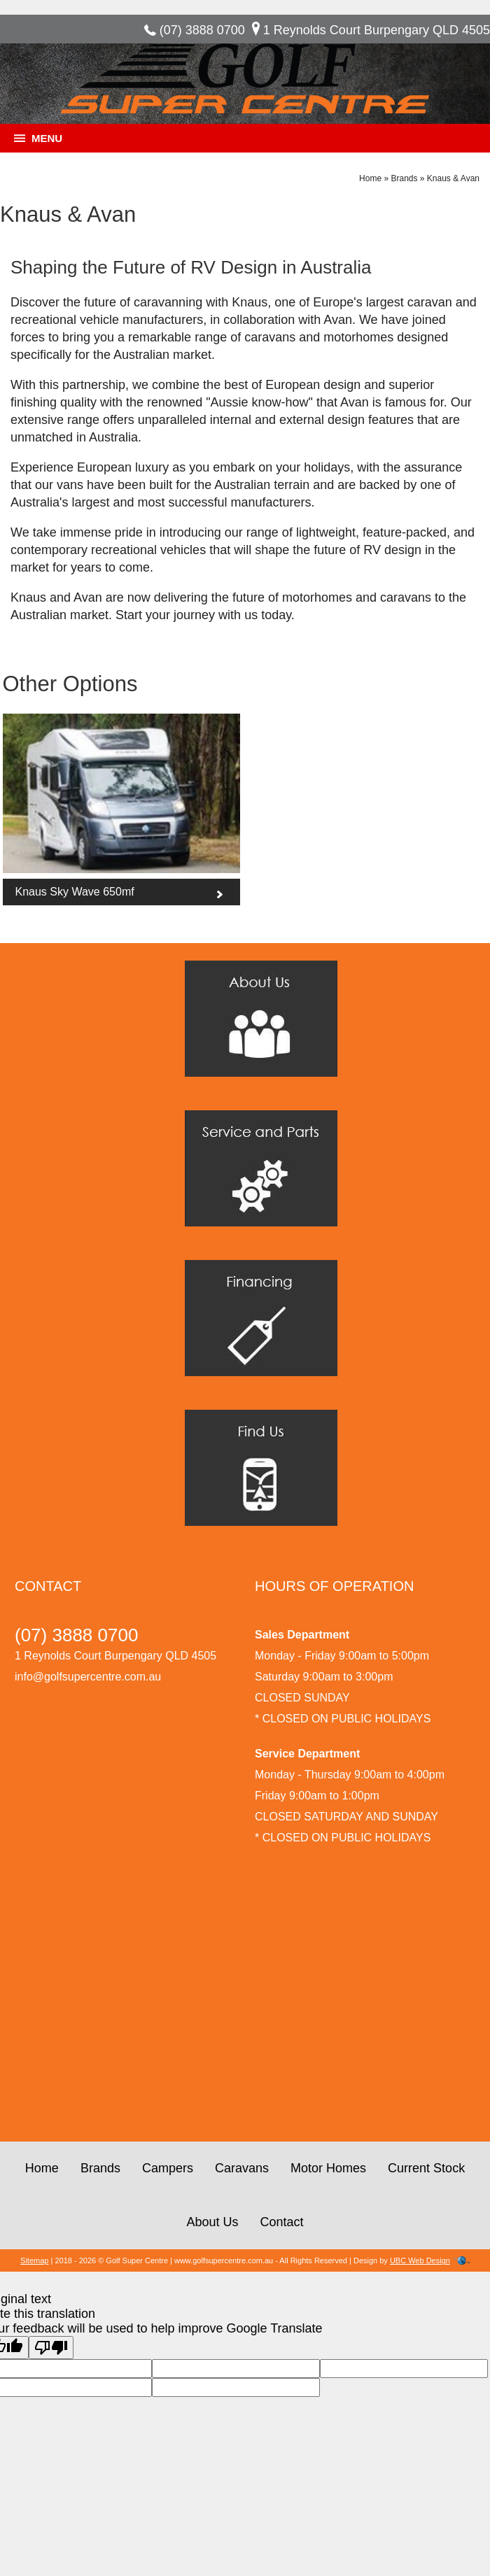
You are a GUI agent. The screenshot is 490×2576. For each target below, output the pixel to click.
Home (370, 178)
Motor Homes (328, 2168)
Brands (404, 178)
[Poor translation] (51, 2347)
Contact (282, 2222)
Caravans (242, 2168)
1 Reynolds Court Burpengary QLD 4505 (376, 30)
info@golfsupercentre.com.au (88, 1677)
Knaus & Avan (453, 178)
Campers (167, 2168)
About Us (212, 2222)
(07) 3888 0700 (202, 30)
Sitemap (34, 2260)
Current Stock (426, 2168)
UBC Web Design (420, 2260)
